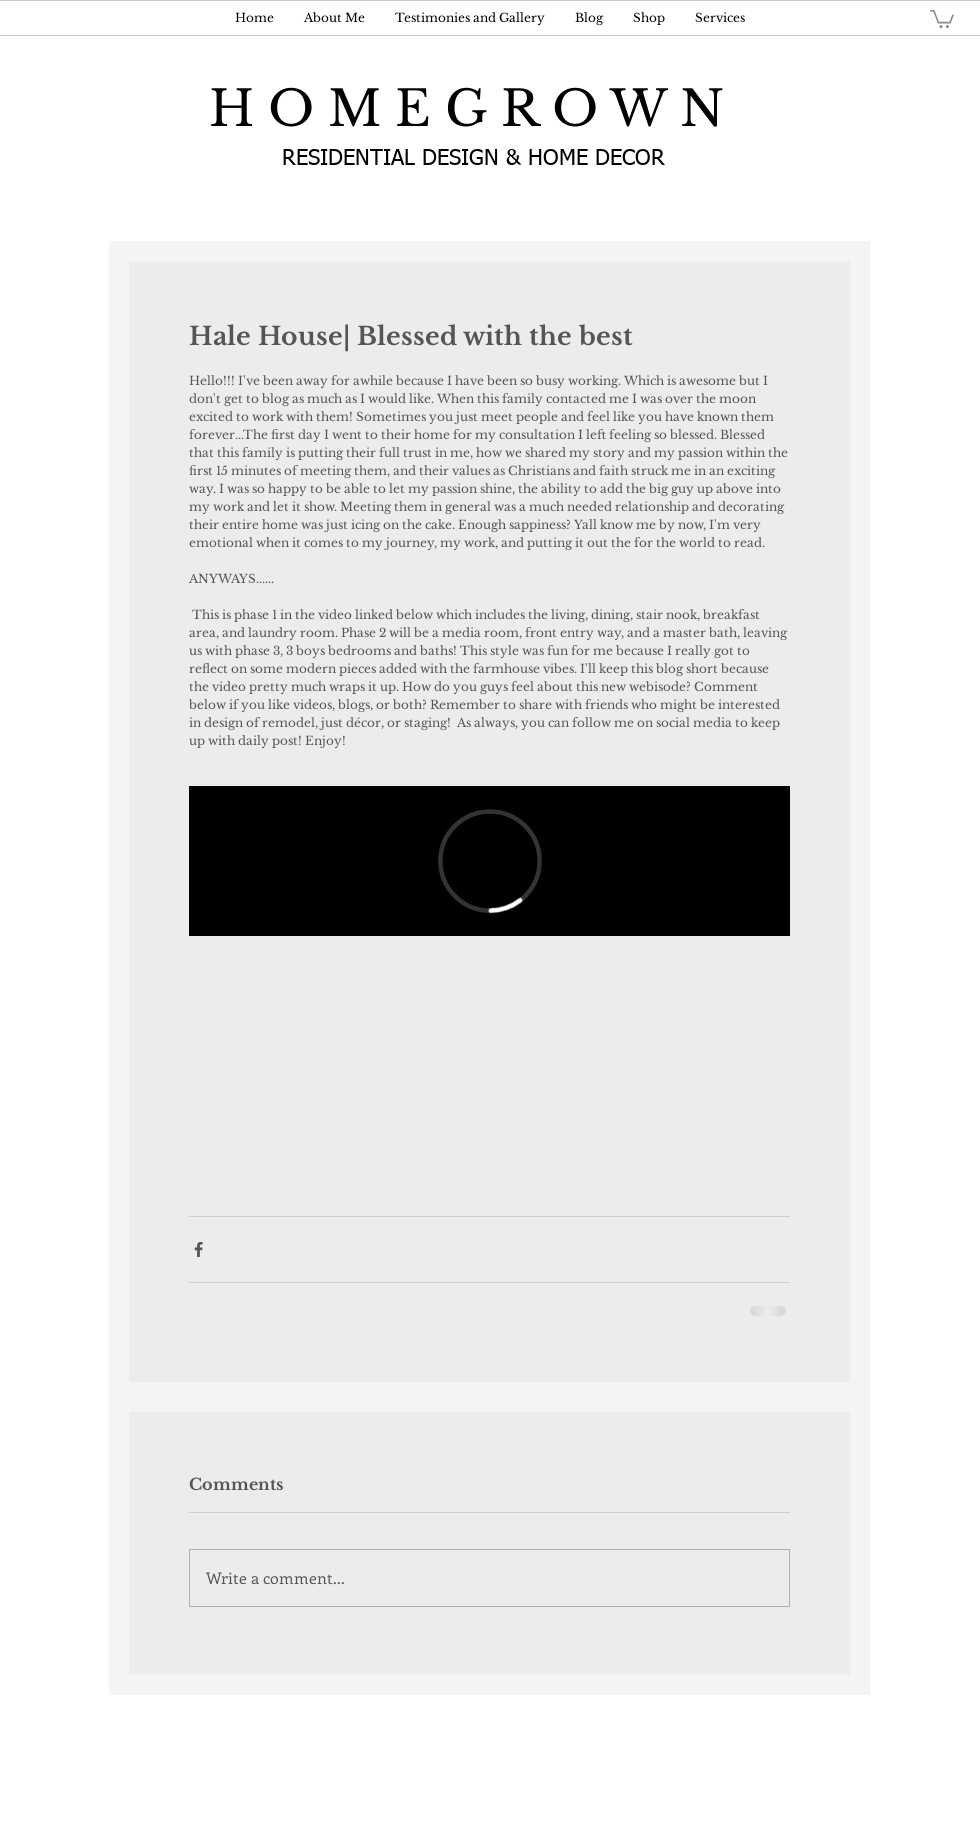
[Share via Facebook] (198, 1249)
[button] (942, 18)
